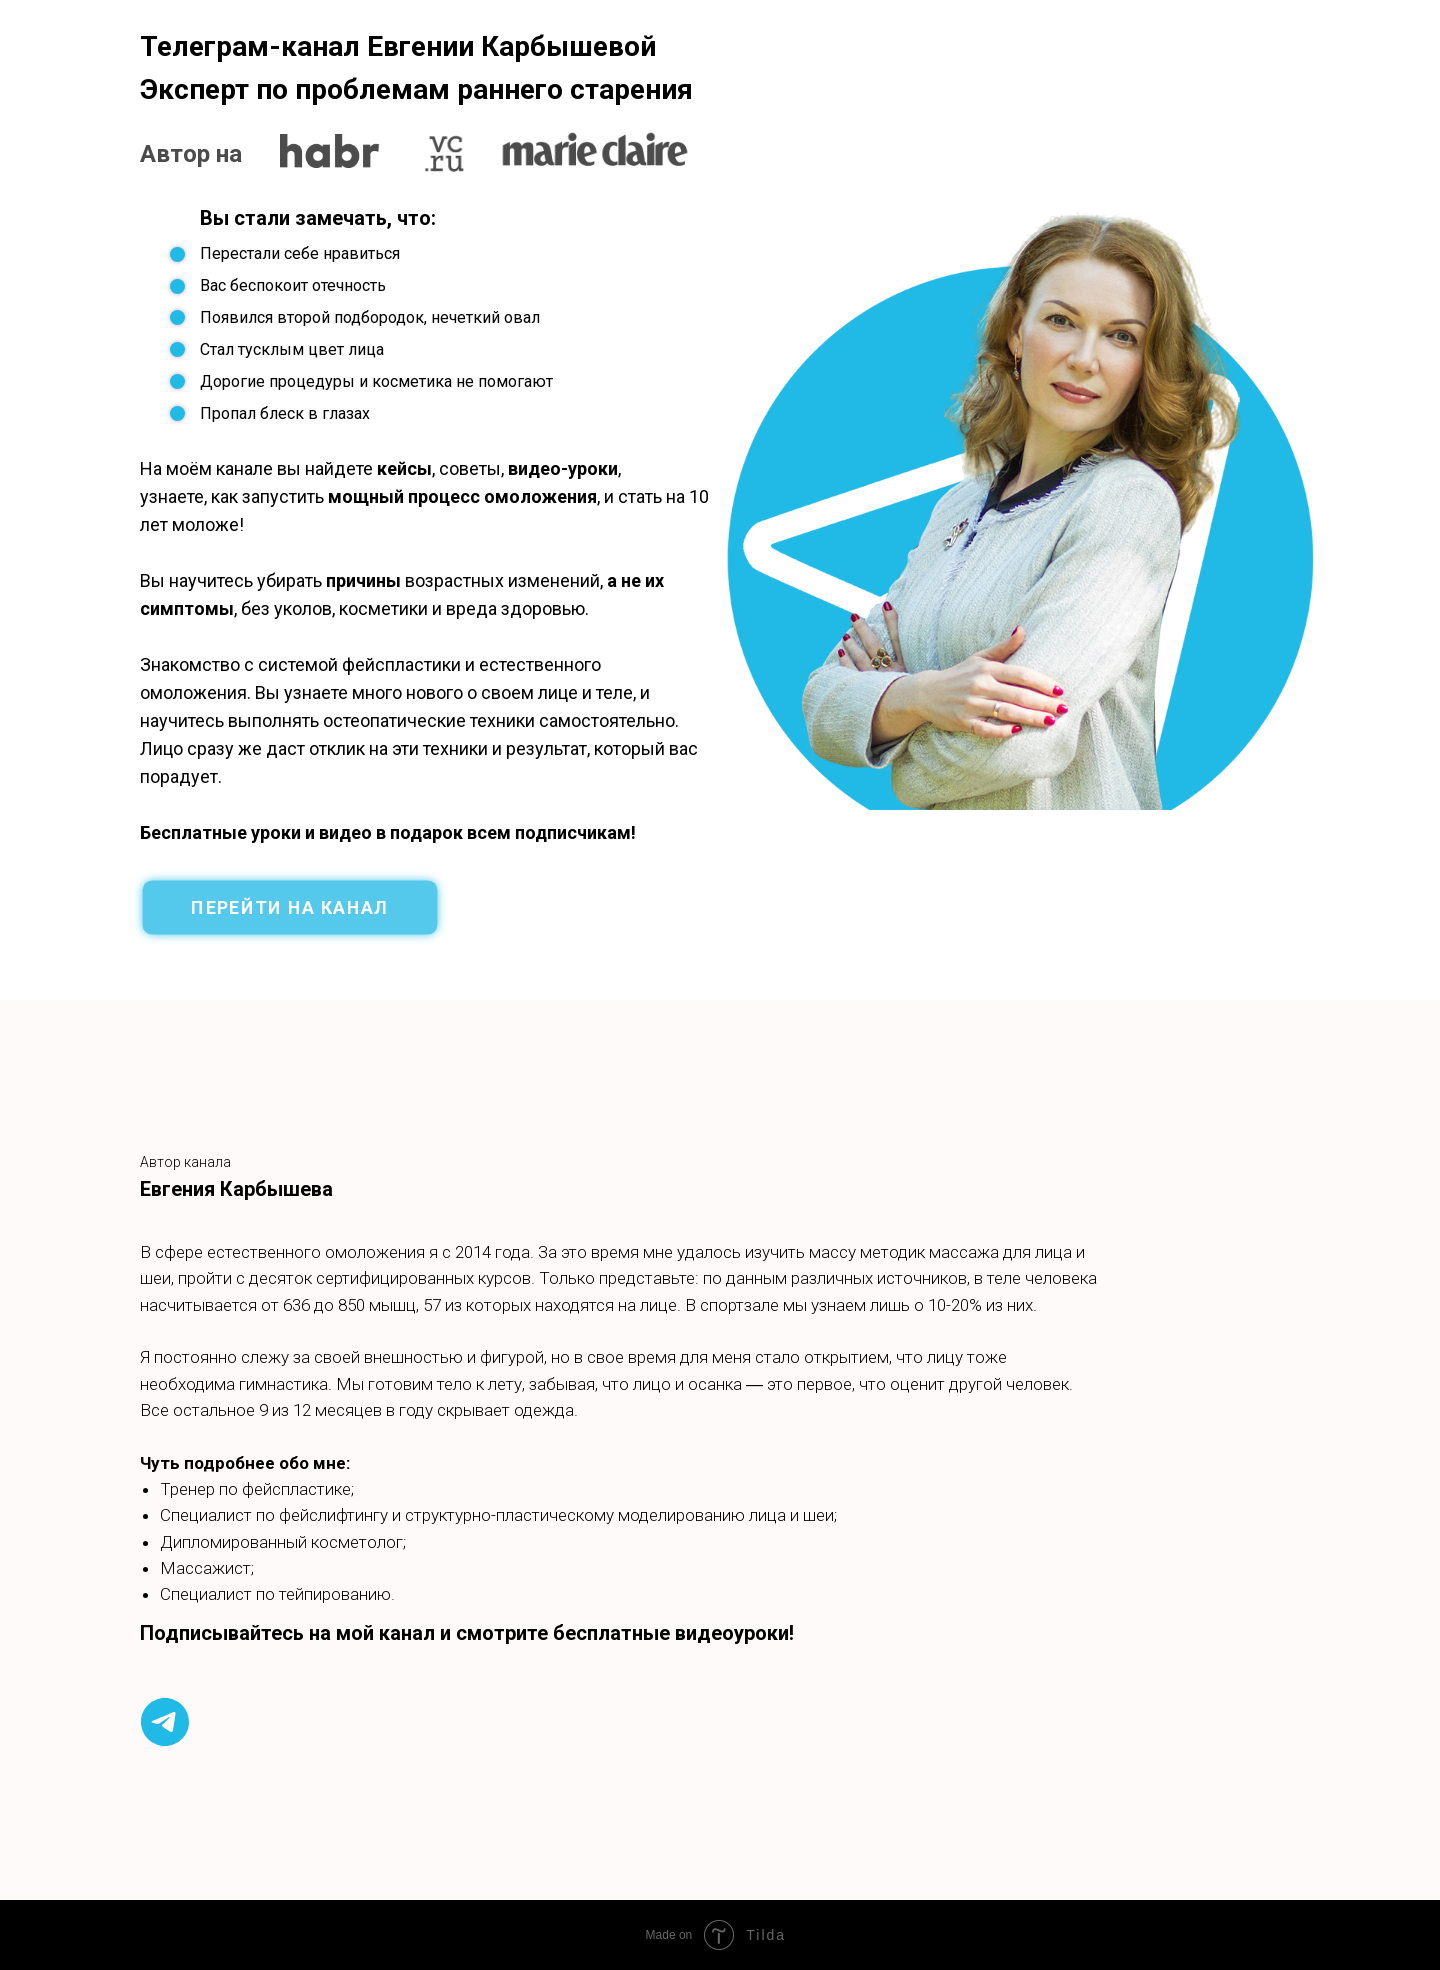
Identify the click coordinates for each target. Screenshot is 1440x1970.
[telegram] (165, 1722)
